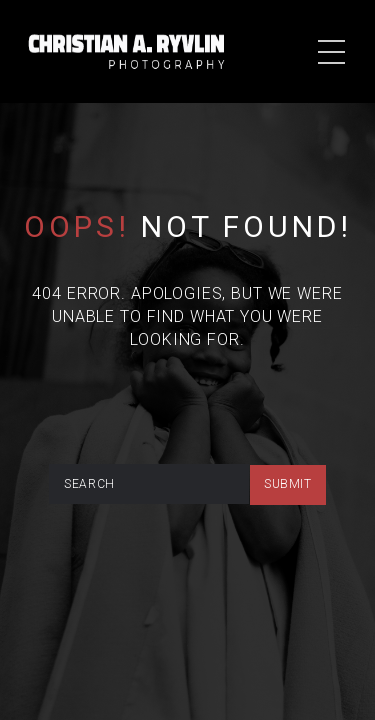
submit (288, 484)
